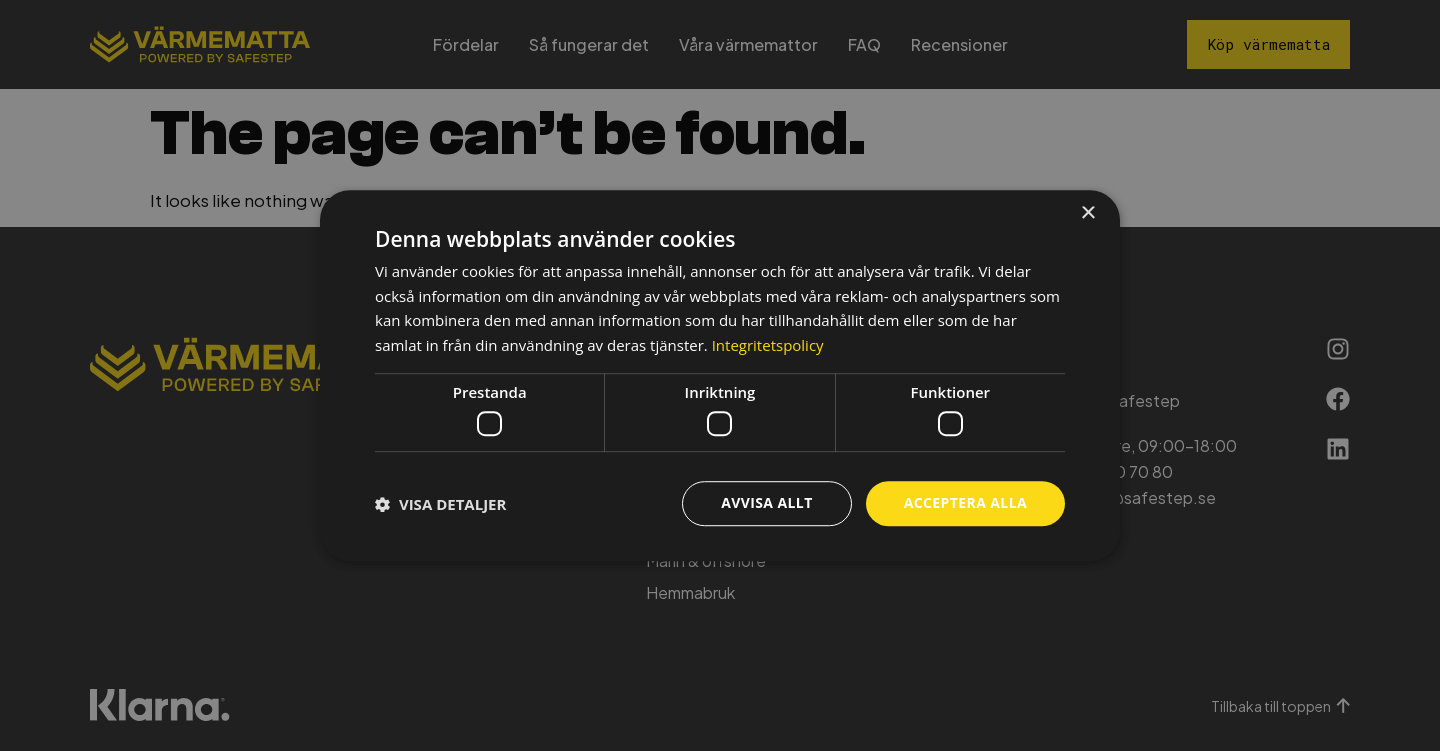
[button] (440, 504)
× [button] (1087, 213)
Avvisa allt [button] (766, 503)
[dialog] (720, 376)
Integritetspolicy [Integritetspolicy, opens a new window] (768, 345)
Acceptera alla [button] (965, 503)
